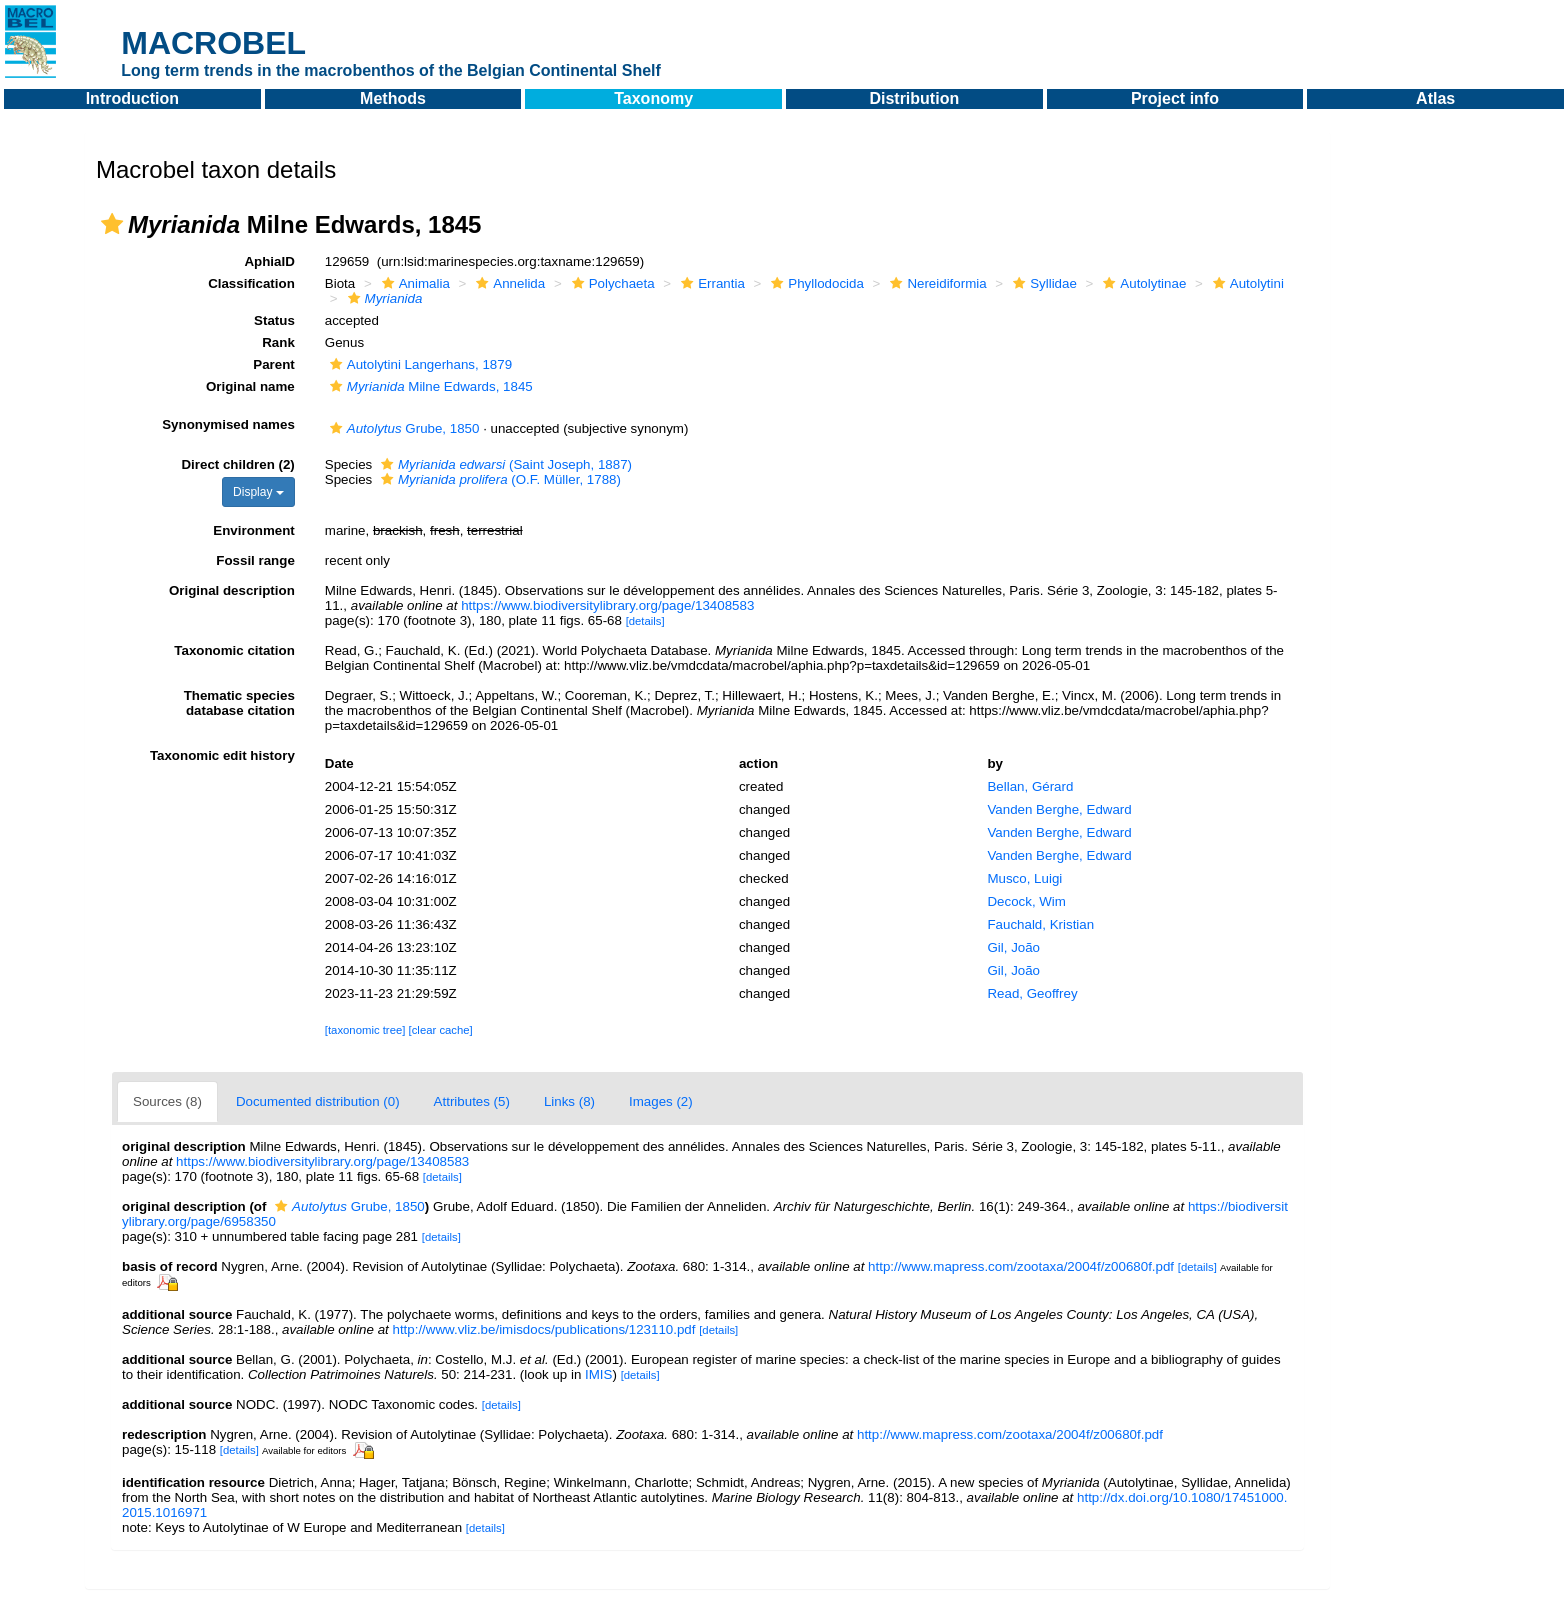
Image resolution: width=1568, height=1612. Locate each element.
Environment (253, 530)
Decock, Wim (1026, 901)
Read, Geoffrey (1032, 993)
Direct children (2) (237, 464)
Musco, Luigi (1024, 878)
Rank (278, 342)
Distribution (914, 98)
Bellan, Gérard (1030, 786)
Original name (250, 386)
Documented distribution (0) (318, 1101)
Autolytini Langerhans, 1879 (418, 364)
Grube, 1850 (402, 428)
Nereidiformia (935, 283)
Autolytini (1246, 283)
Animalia (413, 283)
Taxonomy (653, 98)
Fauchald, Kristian (1040, 924)
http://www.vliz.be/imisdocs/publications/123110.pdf (543, 1329)
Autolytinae (1142, 283)
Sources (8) (167, 1101)
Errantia (710, 283)
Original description (232, 590)
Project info (1175, 98)
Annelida (508, 283)
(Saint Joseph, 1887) (504, 464)
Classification (251, 283)
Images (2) (661, 1101)
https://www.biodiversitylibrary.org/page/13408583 (607, 605)
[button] (112, 224)
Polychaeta (611, 283)
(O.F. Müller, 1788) (498, 479)
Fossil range (255, 560)
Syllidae (1042, 283)
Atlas (1435, 98)
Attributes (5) (472, 1101)
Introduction (132, 98)
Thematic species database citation (239, 703)
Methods (393, 98)
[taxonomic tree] (365, 1030)
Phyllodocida (815, 283)
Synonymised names (228, 424)
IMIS (598, 1374)
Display (258, 492)
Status (274, 320)
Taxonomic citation (234, 650)
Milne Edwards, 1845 (429, 386)
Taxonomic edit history (222, 755)
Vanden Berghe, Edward (1059, 809)
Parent (273, 364)
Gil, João (1013, 947)
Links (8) (569, 1101)
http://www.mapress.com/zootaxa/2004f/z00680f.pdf (1021, 1266)
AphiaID (269, 261)
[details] (645, 621)
